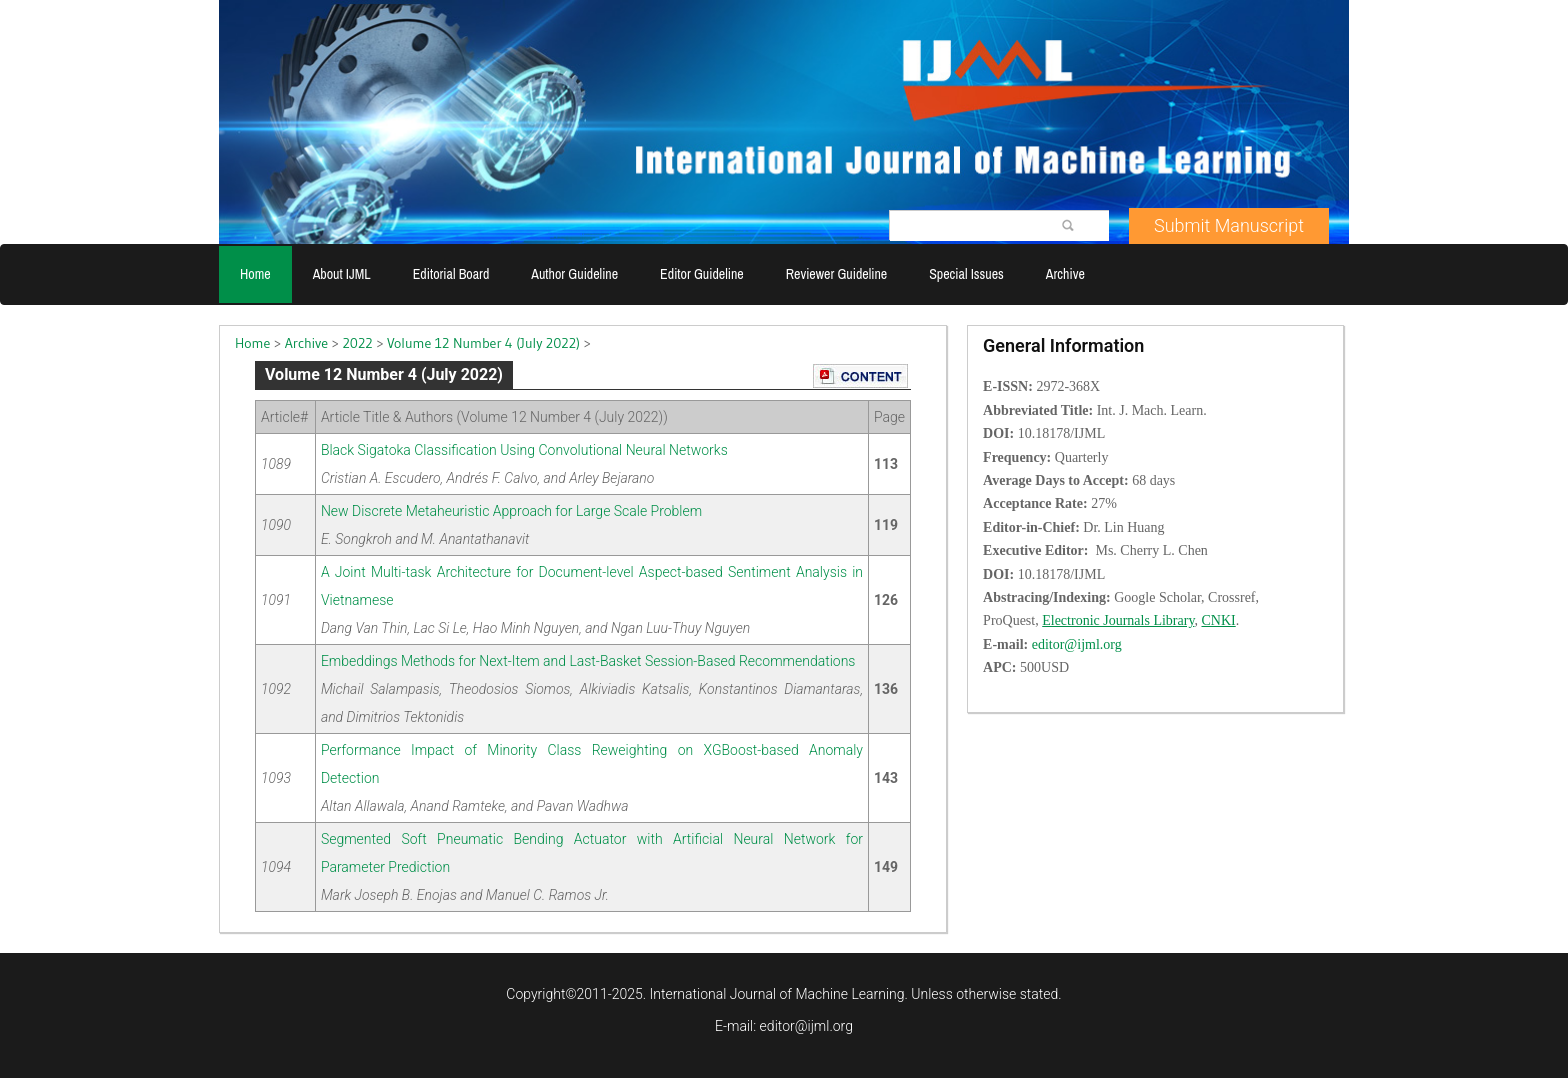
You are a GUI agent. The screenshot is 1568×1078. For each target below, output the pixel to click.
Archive (1065, 274)
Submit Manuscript (1229, 225)
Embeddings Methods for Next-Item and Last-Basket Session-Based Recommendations (588, 661)
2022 (358, 343)
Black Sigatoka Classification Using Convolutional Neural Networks (524, 450)
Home (255, 274)
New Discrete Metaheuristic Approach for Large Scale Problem (511, 511)
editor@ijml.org (806, 1026)
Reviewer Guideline (836, 274)
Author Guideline (574, 274)
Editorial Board (451, 274)
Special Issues (966, 274)
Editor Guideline (702, 274)
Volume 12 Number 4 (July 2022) (483, 343)
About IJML (342, 274)
